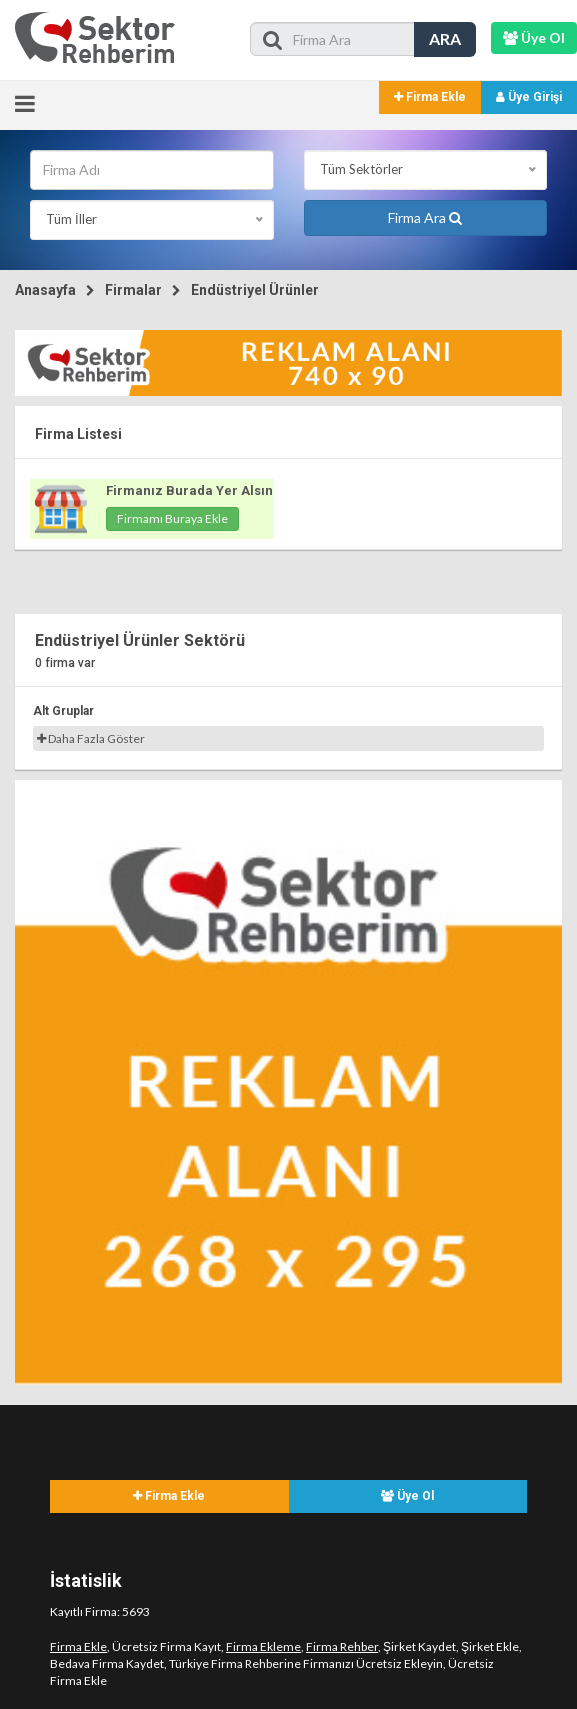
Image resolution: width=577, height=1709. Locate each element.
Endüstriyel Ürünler (255, 290)
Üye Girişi (529, 97)
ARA (445, 38)
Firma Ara (425, 217)
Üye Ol (407, 1496)
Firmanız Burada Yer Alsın (189, 490)
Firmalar (133, 290)
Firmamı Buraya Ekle (172, 518)
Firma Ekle (430, 97)
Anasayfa (45, 290)
